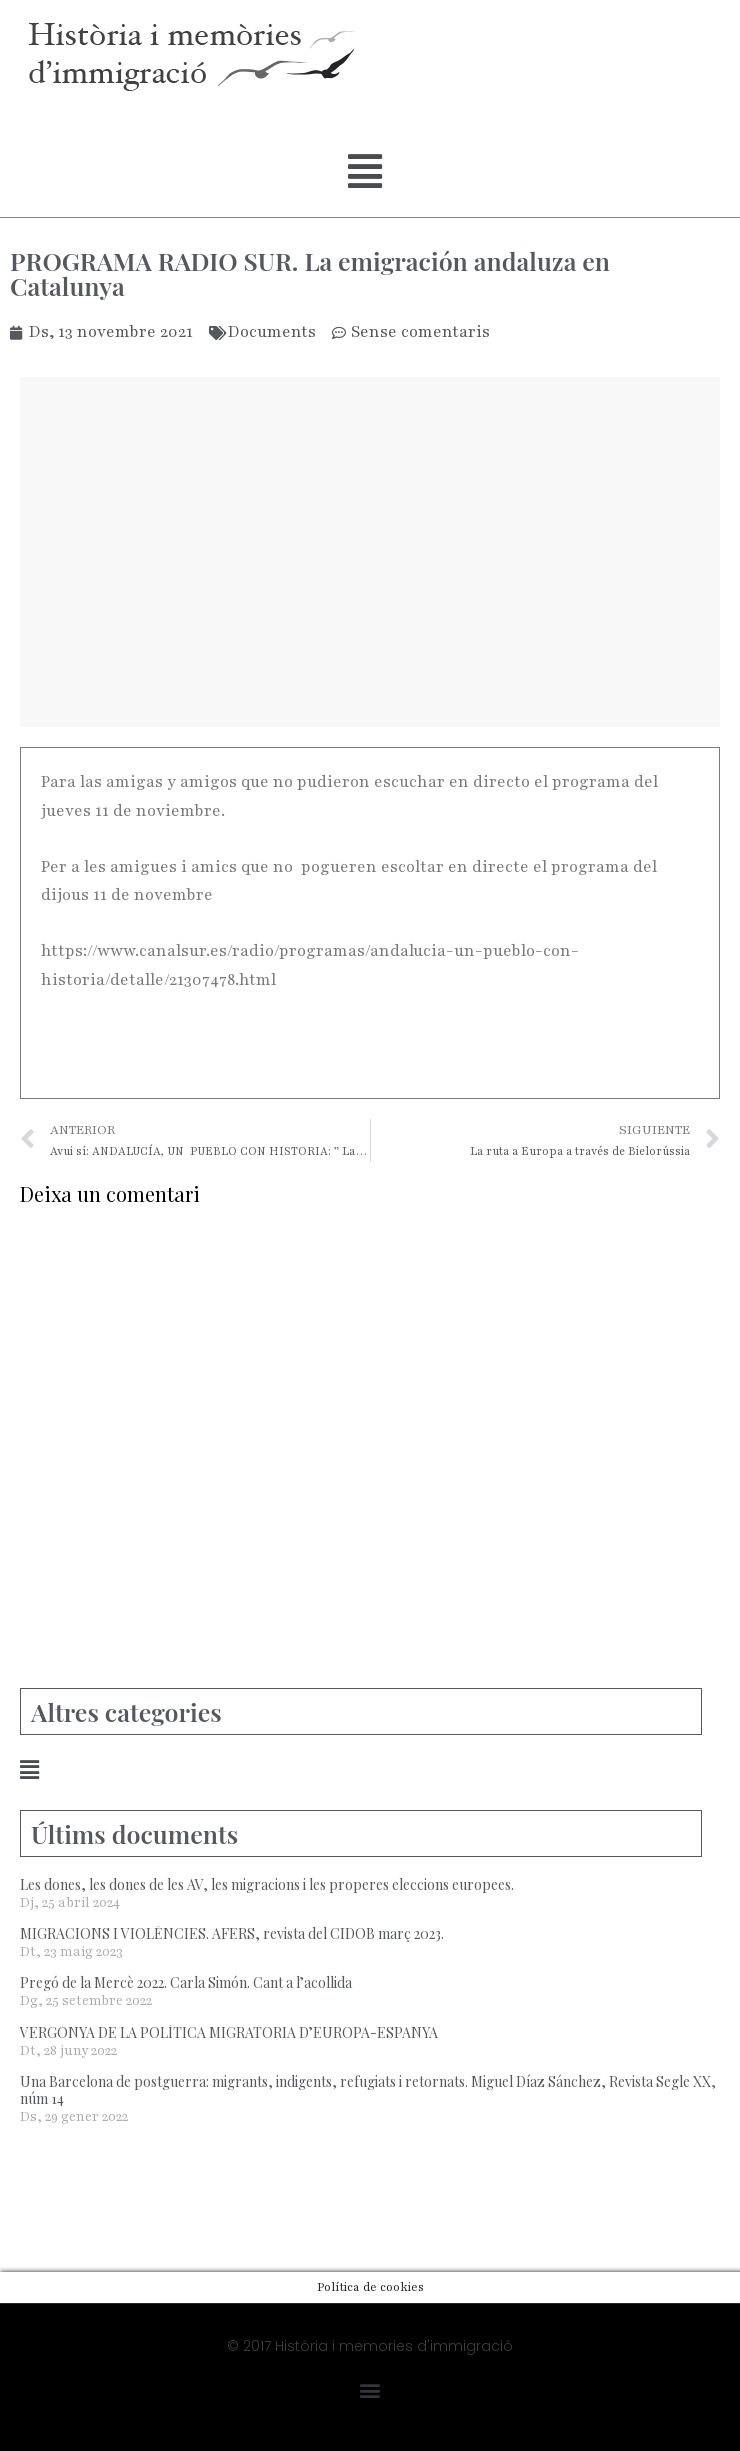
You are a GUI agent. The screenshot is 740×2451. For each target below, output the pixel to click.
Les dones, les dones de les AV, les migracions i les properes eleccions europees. (267, 1884)
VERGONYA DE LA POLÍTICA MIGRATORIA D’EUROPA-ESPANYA (229, 2032)
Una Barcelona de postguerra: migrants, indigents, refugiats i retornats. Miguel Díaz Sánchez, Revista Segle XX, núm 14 (368, 2090)
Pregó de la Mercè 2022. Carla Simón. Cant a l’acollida (186, 1982)
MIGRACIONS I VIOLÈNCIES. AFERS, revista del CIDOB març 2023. (232, 1933)
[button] (365, 172)
